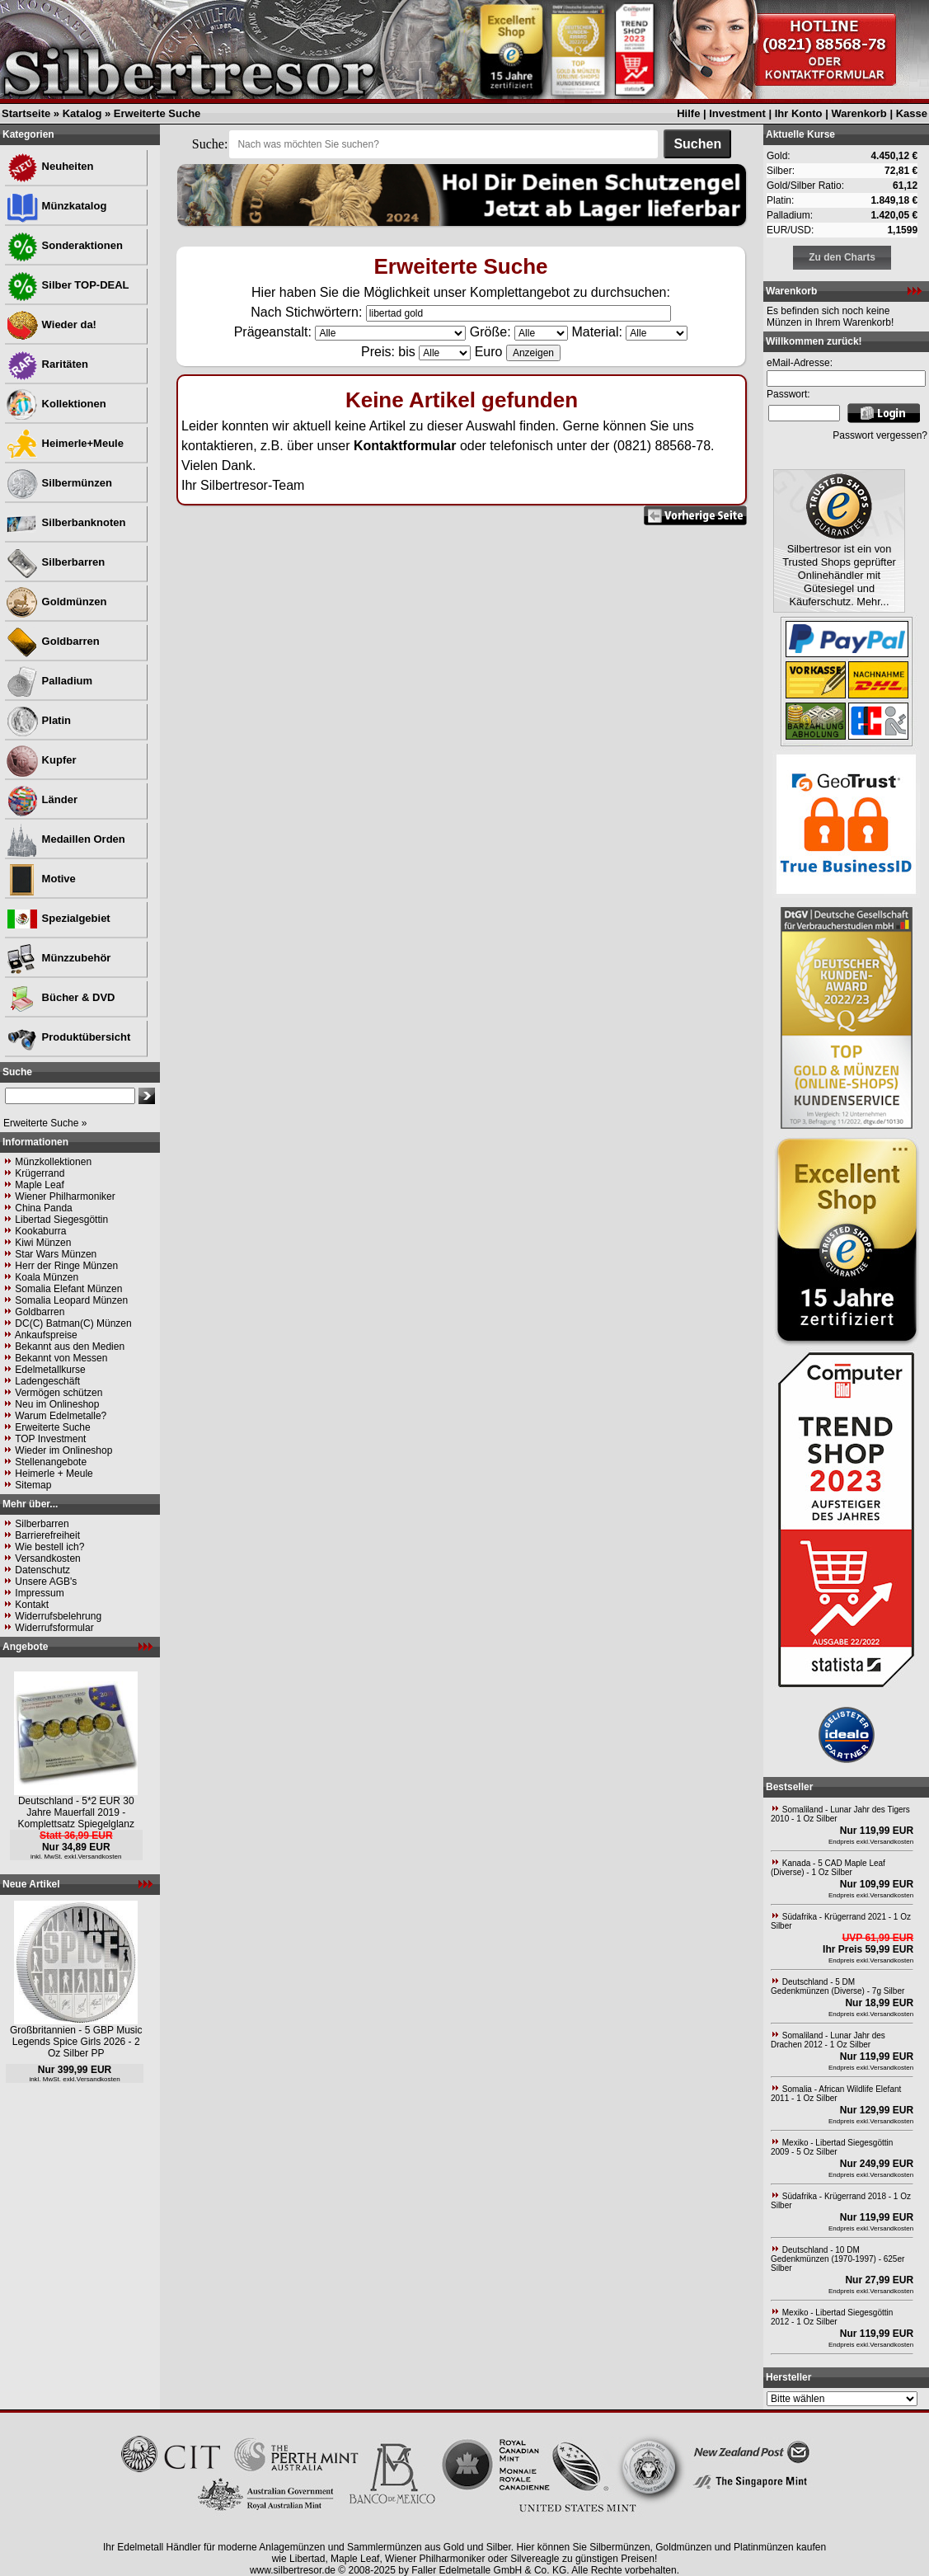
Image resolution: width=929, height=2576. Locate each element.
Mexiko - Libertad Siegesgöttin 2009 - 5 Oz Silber (832, 2147)
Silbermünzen (59, 483)
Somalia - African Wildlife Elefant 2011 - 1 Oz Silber (836, 2094)
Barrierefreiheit (47, 1535)
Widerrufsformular (54, 1628)
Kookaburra (40, 1231)
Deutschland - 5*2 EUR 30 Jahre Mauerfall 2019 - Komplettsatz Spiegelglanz (76, 1812)
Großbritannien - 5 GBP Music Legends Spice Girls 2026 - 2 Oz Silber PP (76, 2041)
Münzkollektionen (53, 1162)
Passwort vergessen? (880, 435)
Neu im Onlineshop (57, 1404)
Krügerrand (39, 1173)
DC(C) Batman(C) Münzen (73, 1323)
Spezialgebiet (58, 918)
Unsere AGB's (46, 1581)
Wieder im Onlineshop (63, 1450)
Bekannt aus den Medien (69, 1346)
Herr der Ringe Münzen (66, 1266)
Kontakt (32, 1604)
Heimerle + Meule (53, 1473)
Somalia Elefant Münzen (68, 1289)
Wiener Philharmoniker (65, 1196)
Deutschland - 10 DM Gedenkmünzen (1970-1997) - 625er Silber (837, 2259)
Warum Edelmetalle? (60, 1416)
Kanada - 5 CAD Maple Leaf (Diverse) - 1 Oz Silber (828, 1868)
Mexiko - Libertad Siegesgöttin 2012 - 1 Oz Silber (832, 2317)
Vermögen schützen (58, 1392)
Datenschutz (42, 1570)
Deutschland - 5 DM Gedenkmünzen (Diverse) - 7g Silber (837, 1986)
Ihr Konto (799, 113)
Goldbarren (53, 641)
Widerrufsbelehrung (58, 1616)
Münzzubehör (58, 958)
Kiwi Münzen (43, 1242)
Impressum (39, 1593)
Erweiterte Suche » (45, 1123)
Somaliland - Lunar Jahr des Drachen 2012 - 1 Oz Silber (828, 2040)
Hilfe (688, 113)
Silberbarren (55, 562)
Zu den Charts (842, 257)
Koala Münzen (46, 1277)
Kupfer (41, 760)
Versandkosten (47, 1558)
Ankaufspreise (46, 1335)
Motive (41, 878)
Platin (38, 720)
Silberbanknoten (65, 522)
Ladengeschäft (47, 1381)
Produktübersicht (68, 1037)
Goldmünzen (56, 601)
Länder (41, 799)
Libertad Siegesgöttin (61, 1219)
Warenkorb (858, 113)
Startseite (26, 113)
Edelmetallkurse (50, 1369)
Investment (737, 113)
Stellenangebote (51, 1462)
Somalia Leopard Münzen (71, 1300)
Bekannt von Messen (61, 1358)
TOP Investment (50, 1439)
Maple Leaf (39, 1185)
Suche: (210, 144)
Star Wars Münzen (55, 1254)
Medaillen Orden (65, 839)
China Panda (43, 1208)
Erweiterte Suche (157, 113)
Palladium (49, 681)
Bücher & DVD (60, 997)
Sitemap (33, 1485)
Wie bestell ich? (49, 1547)
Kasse (911, 113)
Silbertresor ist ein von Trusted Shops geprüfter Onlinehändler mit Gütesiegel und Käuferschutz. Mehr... (839, 575)
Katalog (82, 113)
